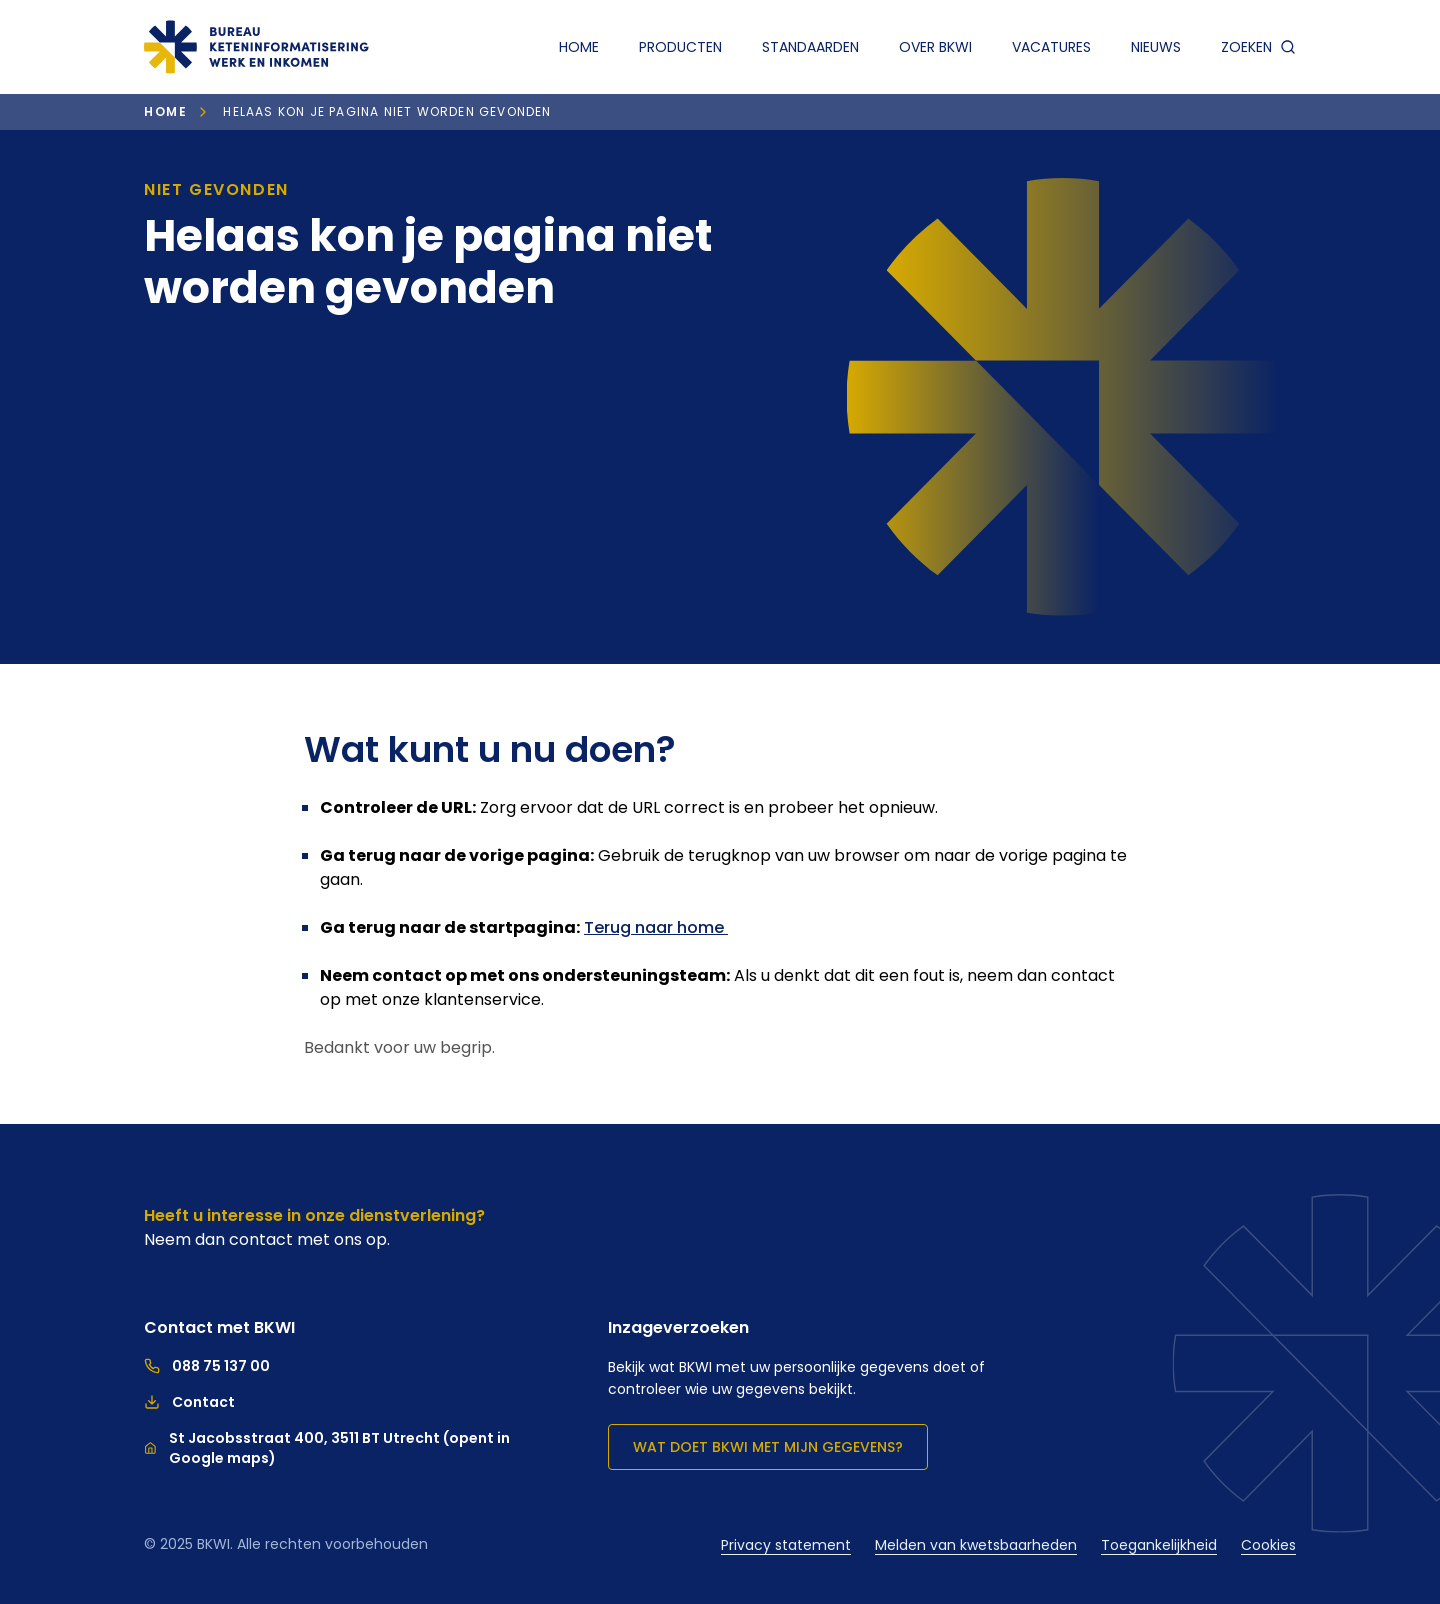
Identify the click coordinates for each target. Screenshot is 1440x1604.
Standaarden (810, 47)
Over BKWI (935, 47)
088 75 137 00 (207, 1366)
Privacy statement (786, 1545)
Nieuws (1156, 47)
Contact (189, 1402)
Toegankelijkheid (1159, 1545)
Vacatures (1051, 47)
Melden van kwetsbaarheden (976, 1545)
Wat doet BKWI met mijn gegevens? (768, 1447)
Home (579, 47)
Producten (680, 47)
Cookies (1268, 1545)
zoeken (1258, 47)
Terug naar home (656, 927)
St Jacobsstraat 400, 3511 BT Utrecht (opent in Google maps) (327, 1448)
